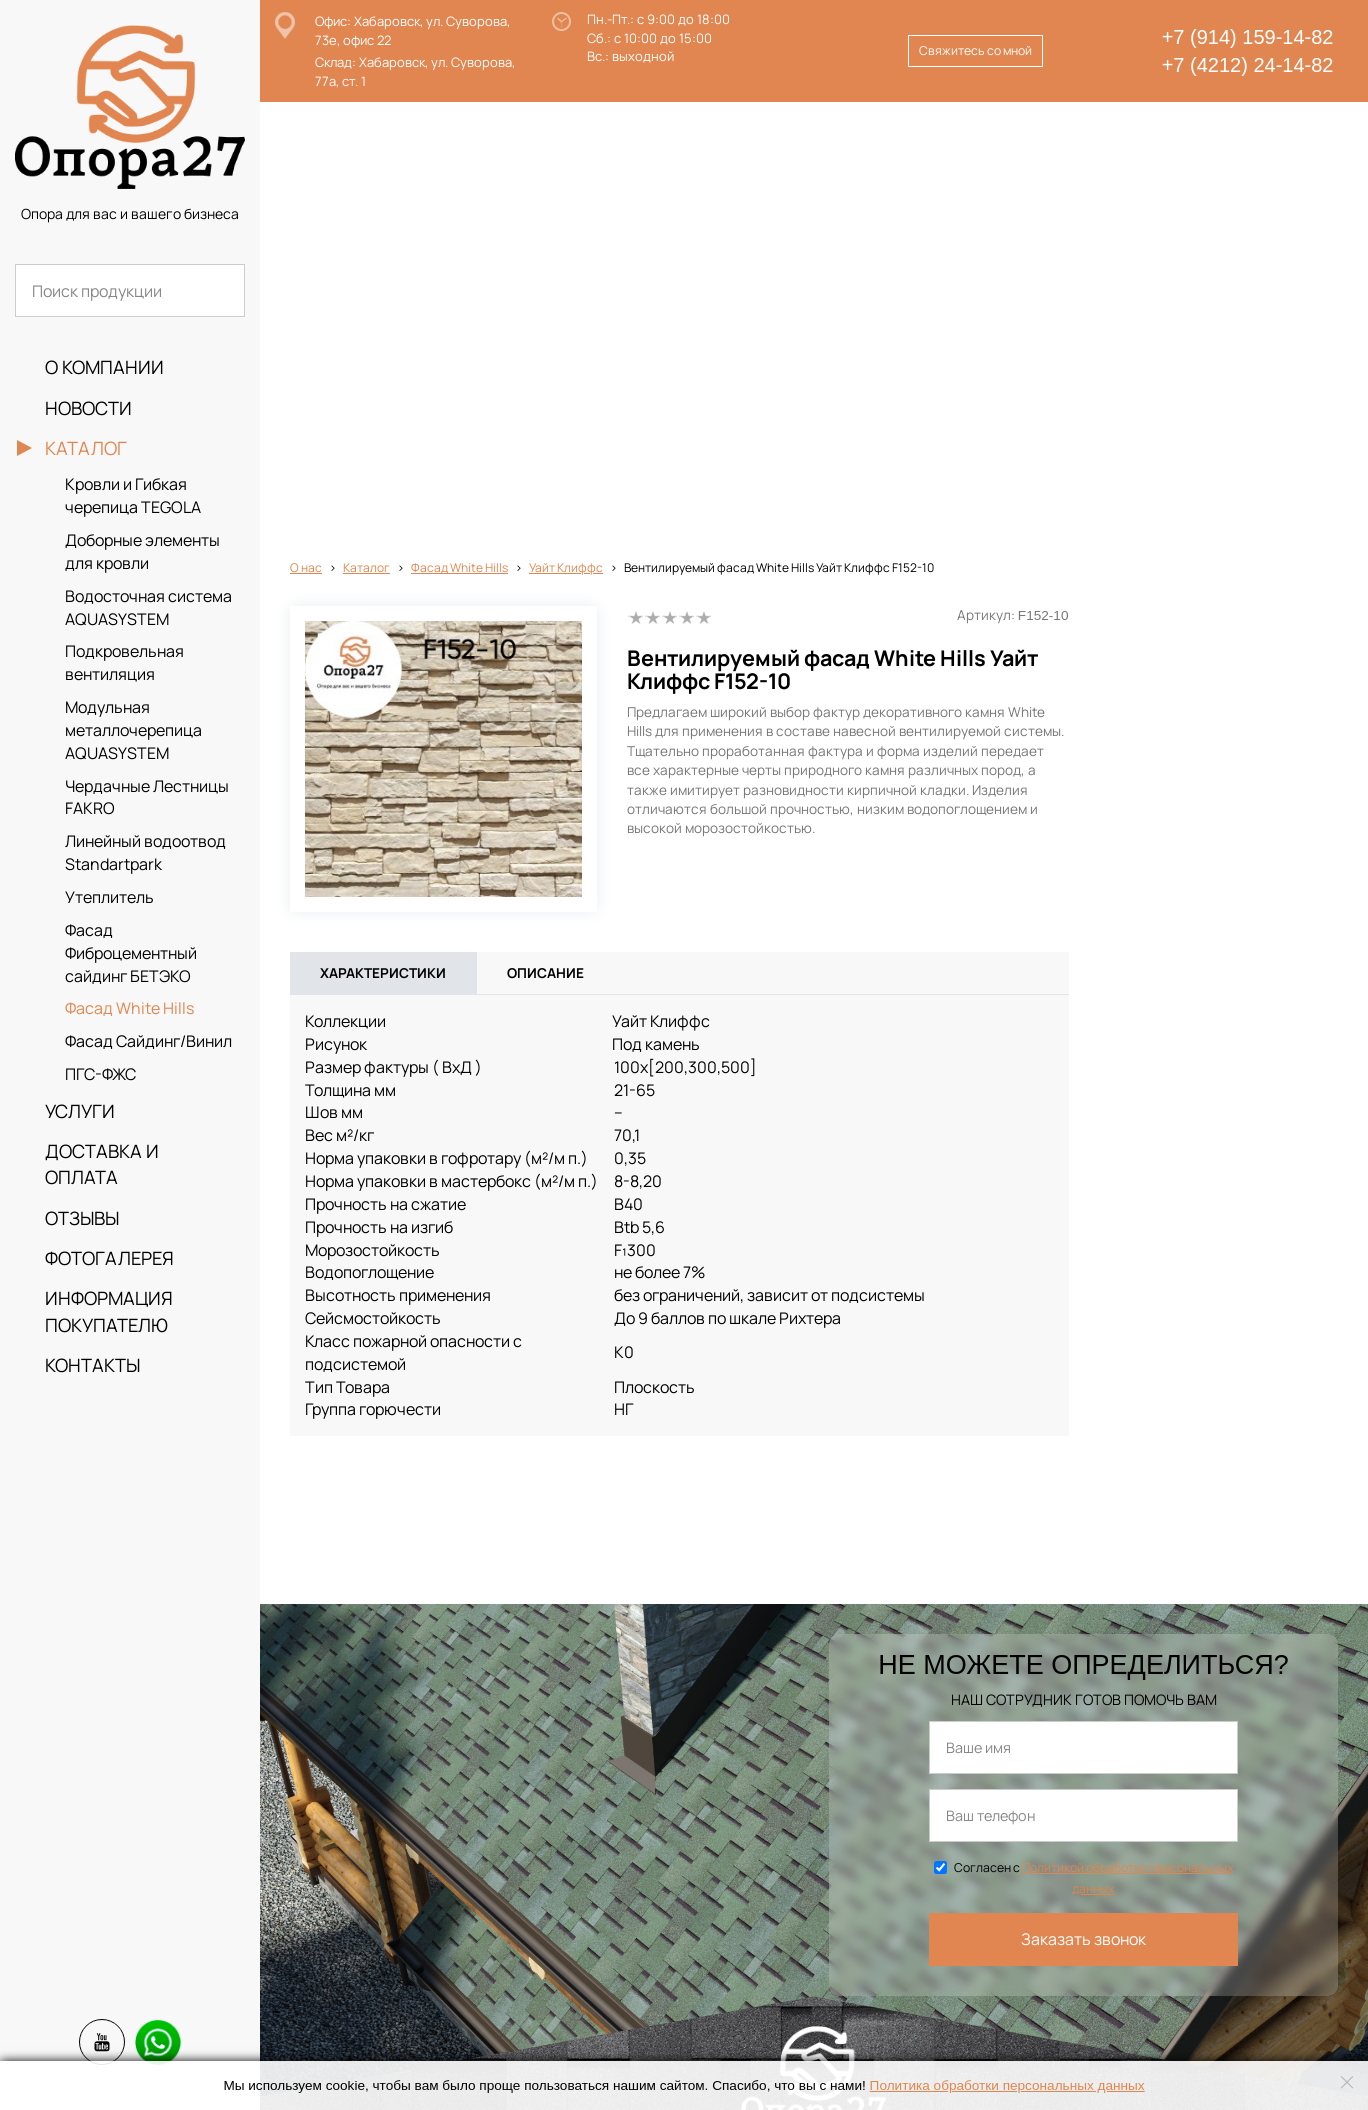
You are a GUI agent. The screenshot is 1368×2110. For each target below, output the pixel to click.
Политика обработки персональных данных (1007, 2085)
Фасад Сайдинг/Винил (148, 1041)
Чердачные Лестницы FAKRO (147, 797)
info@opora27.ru (525, 2053)
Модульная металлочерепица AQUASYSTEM (133, 730)
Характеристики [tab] (383, 536)
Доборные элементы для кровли (142, 551)
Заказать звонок (1083, 1502)
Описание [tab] (545, 536)
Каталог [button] (86, 448)
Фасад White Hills (129, 1008)
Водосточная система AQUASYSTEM (148, 607)
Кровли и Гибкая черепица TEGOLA (133, 495)
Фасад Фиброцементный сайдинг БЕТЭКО (131, 953)
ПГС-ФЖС (100, 1074)
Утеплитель (109, 897)
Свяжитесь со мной (975, 50)
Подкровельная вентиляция (124, 662)
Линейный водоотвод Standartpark (145, 852)
